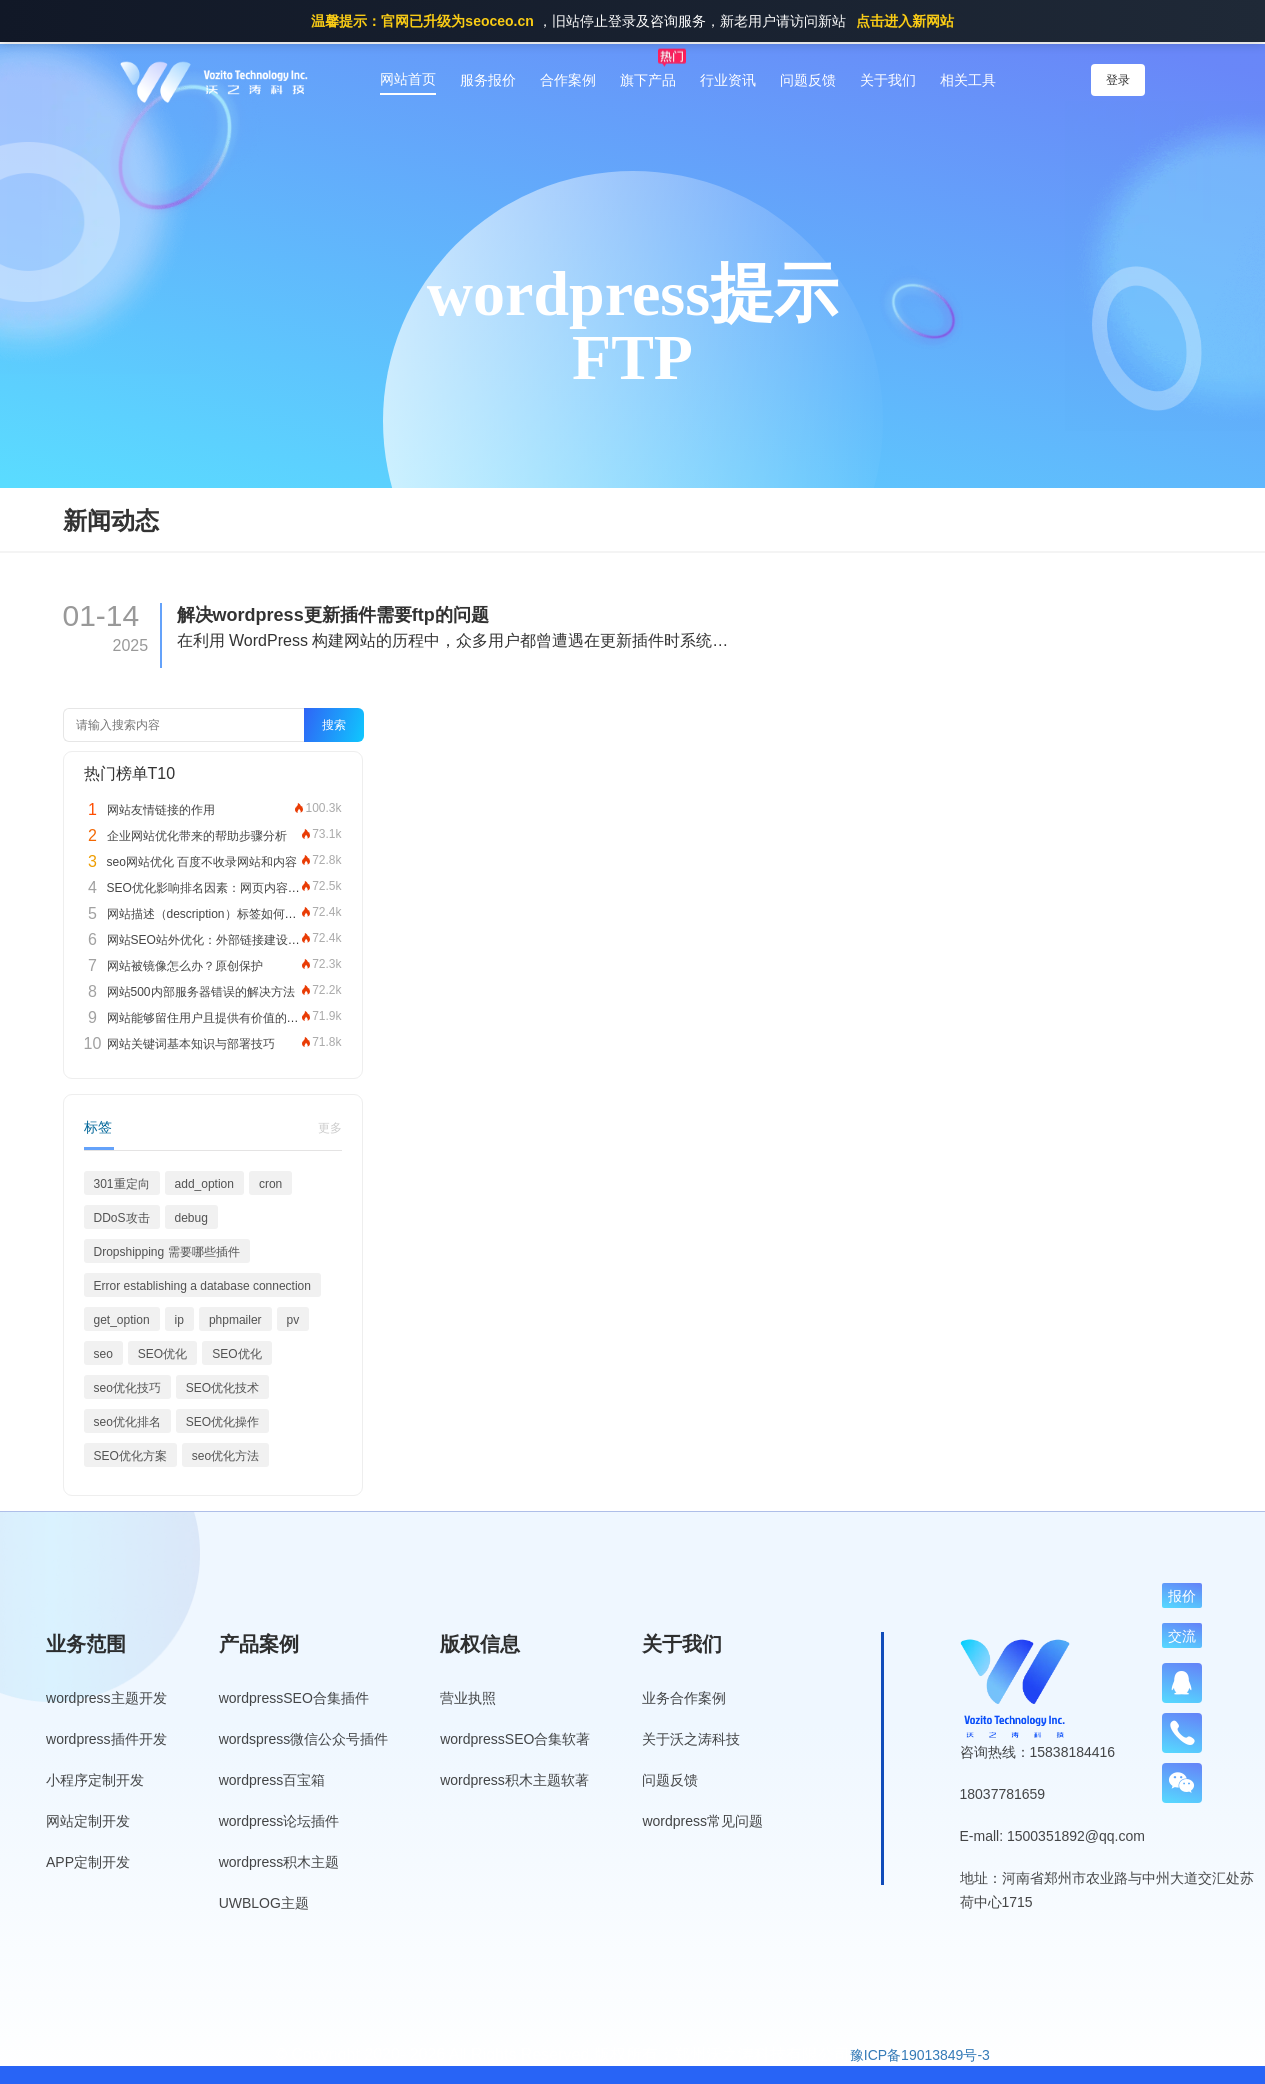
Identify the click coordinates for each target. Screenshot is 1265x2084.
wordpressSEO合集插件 (294, 1698)
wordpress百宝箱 (272, 1780)
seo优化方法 (225, 1456)
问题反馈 (808, 80)
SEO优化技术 (222, 1388)
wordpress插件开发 (106, 1739)
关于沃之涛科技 (691, 1739)
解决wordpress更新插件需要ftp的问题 (333, 615)
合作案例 (568, 80)
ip (179, 1320)
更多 (330, 1128)
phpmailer (235, 1320)
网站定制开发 (88, 1821)
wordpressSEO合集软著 (515, 1739)
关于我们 (888, 80)
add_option (204, 1184)
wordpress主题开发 (106, 1698)
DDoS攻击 (122, 1218)
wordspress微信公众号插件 (304, 1739)
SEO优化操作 (222, 1422)
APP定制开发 (88, 1862)
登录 (1118, 80)
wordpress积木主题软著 (514, 1780)
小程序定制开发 (95, 1780)
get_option (122, 1320)
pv (293, 1320)
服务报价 (488, 80)
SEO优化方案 (130, 1456)
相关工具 (968, 80)
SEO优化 (162, 1354)
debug (191, 1218)
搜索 (334, 725)
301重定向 (122, 1184)
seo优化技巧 (127, 1388)
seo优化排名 (127, 1422)
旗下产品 (648, 80)
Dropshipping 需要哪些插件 (167, 1252)
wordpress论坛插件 (279, 1821)
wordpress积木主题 (279, 1862)
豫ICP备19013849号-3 (920, 2055)
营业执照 (468, 1698)
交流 (1182, 1636)
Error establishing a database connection (202, 1286)
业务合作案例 (684, 1698)
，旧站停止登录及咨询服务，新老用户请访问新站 (632, 21)
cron (270, 1184)
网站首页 (408, 79)
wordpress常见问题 (702, 1821)
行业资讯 (728, 80)
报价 (1182, 1596)
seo (103, 1354)
